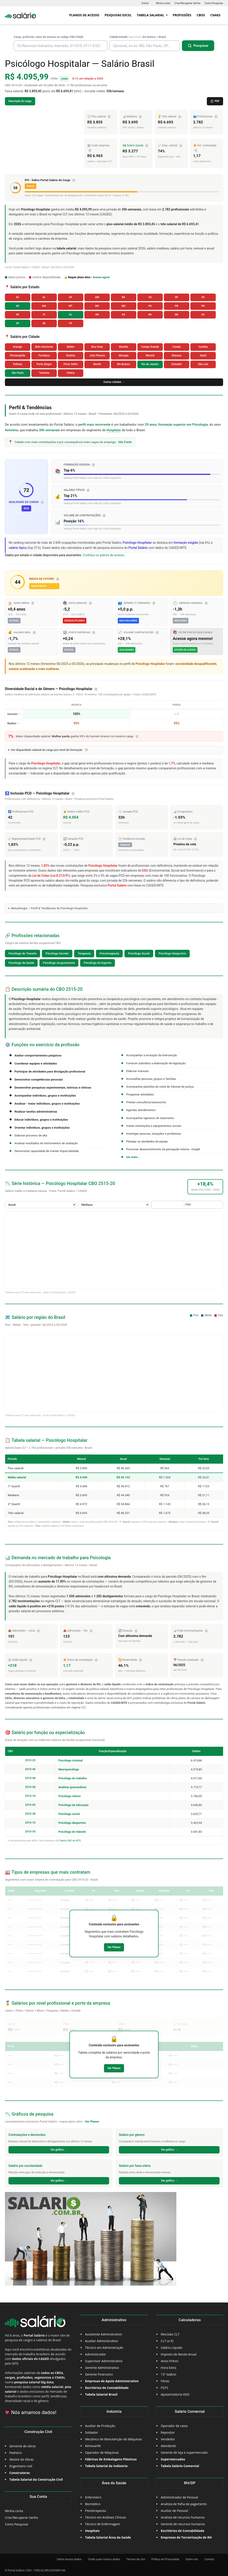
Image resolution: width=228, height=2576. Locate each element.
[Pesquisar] (198, 45)
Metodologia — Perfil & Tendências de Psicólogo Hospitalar (49, 908)
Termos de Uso (135, 2559)
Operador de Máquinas (102, 2452)
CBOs (201, 15)
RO (150, 314)
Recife (97, 364)
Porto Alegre (44, 364)
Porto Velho (70, 364)
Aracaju (17, 346)
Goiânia (70, 355)
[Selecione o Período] (40, 1204)
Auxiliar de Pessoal (174, 2511)
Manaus (176, 355)
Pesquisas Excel (118, 15)
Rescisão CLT (170, 2334)
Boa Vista (97, 346)
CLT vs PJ (167, 2341)
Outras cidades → (114, 382)
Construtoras (19, 2473)
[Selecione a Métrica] (113, 1204)
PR (203, 305)
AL (44, 297)
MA (44, 305)
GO (17, 305)
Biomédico (92, 2504)
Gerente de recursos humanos (183, 2524)
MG (124, 305)
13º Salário (168, 2374)
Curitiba (203, 346)
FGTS (164, 2388)
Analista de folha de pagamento (184, 2504)
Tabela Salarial (152, 15)
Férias (165, 2381)
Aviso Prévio (169, 2361)
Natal (203, 355)
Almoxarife (93, 2446)
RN (97, 314)
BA (123, 297)
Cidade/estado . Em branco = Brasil (138, 37)
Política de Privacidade (165, 2559)
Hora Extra (168, 2368)
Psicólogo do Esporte (97, 962)
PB (176, 305)
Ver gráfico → (59, 2149)
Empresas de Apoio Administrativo (111, 2381)
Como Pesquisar (214, 3)
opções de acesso (185, 650)
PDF (215, 101)
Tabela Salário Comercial (180, 2466)
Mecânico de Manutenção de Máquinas (113, 2439)
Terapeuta (84, 953)
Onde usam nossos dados (104, 2559)
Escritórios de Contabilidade (182, 2531)
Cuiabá (176, 346)
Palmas (17, 364)
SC (203, 314)
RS (123, 314)
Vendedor (168, 2439)
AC (17, 297)
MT (71, 305)
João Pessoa (97, 355)
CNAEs (215, 15)
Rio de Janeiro (150, 364)
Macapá (123, 355)
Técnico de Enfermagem (102, 2524)
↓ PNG (187, 1204)
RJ (70, 314)
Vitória (70, 372)
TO (70, 323)
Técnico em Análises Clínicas (105, 2517)
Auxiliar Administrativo (101, 2341)
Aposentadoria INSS (175, 2394)
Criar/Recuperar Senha (187, 3)
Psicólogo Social (139, 953)
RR (176, 314)
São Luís (203, 364)
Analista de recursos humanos (183, 2517)
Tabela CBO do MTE (70, 1840)
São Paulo (18, 372)
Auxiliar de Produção (100, 2426)
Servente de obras (22, 2446)
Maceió (150, 355)
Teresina (44, 372)
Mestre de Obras (21, 2459)
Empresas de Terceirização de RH (186, 2537)
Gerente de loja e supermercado (184, 2452)
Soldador (91, 2432)
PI (44, 314)
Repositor (168, 2432)
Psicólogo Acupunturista (59, 962)
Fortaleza (44, 355)
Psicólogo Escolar (57, 953)
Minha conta (163, 3)
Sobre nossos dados (69, 2559)
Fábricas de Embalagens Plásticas (111, 2459)
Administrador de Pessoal (179, 2497)
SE (44, 323)
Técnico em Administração (104, 2347)
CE (150, 297)
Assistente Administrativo (103, 2334)
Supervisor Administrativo (104, 2361)
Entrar (145, 3)
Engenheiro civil (20, 2466)
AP (70, 297)
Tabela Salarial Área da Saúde (108, 2537)
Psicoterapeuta (109, 953)
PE (17, 314)
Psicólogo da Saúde (21, 962)
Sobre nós (191, 2559)
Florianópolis (17, 355)
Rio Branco (123, 364)
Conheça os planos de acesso (103, 555)
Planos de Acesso (84, 15)
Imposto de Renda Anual (178, 2354)
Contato (209, 2559)
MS (97, 305)
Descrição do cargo (20, 101)
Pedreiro (15, 2453)
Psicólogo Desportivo (172, 953)
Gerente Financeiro (99, 2374)
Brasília (123, 346)
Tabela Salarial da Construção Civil (36, 2479)
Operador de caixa (174, 2426)
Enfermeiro (93, 2497)
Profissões (182, 15)
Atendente (168, 2446)
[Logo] (20, 15)
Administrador (95, 2354)
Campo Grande (150, 346)
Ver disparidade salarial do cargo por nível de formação (49, 750)
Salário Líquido (171, 2347)
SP (17, 323)
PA (150, 305)
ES (203, 297)
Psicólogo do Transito (22, 953)
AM (97, 297)
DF (176, 297)
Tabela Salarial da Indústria (106, 2466)
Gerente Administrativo (102, 2368)
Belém (70, 346)
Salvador (176, 364)
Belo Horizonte (44, 346)
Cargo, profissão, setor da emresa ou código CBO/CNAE (48, 37)
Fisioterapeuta (95, 2511)
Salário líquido (134, 145)
